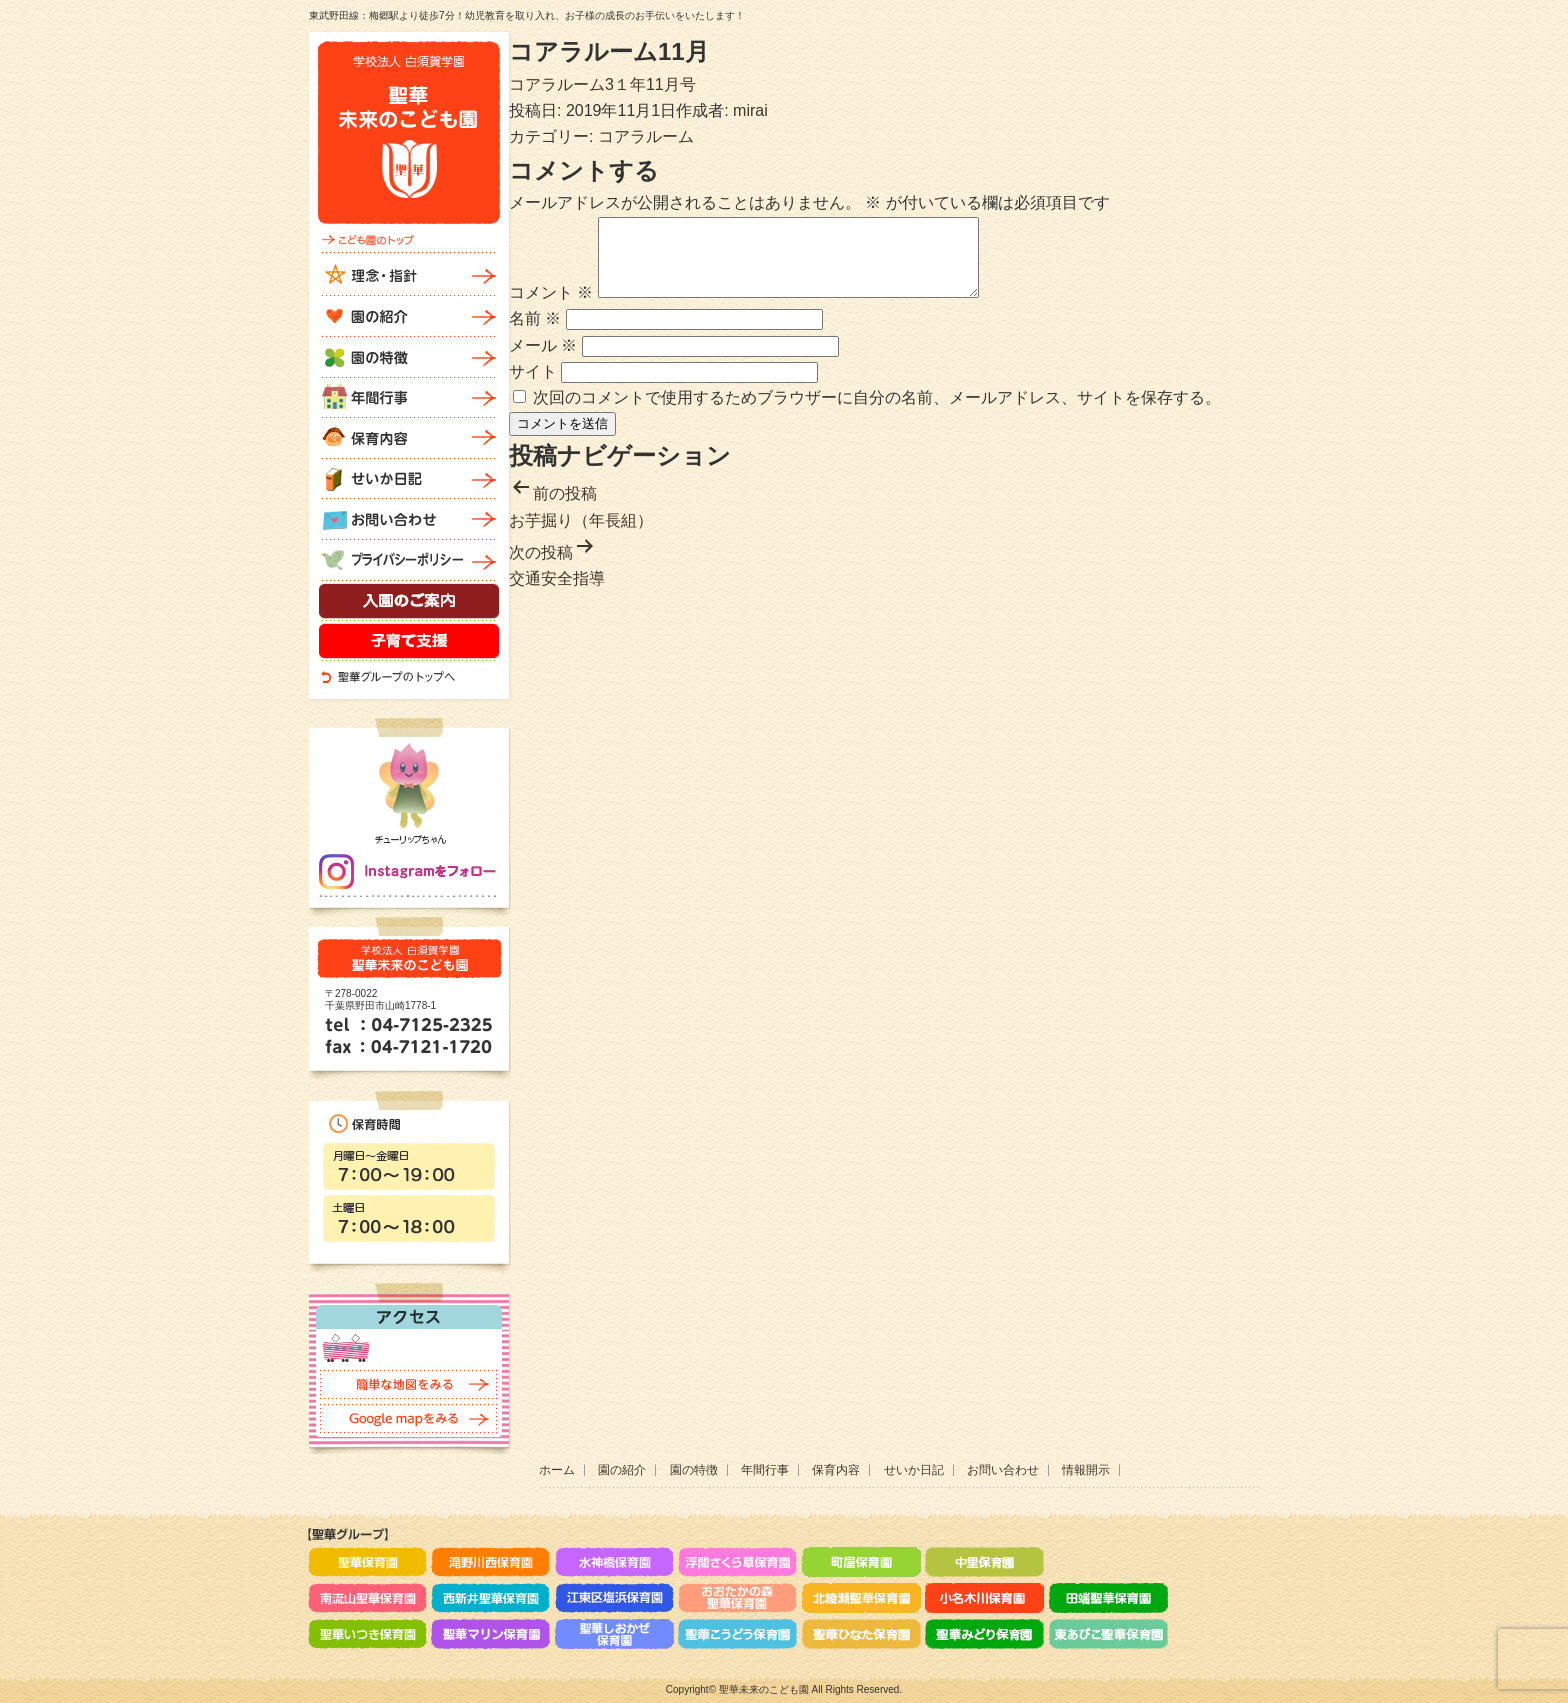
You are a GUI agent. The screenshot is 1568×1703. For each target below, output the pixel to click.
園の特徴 (694, 1470)
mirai (750, 110)
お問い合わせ (1003, 1470)
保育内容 (836, 1470)
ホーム (557, 1470)
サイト (533, 386)
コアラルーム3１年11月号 (602, 84)
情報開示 (1086, 1470)
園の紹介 (622, 1470)
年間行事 (765, 1470)
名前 (535, 333)
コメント (551, 307)
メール (543, 360)
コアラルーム (646, 136)
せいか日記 (914, 1470)
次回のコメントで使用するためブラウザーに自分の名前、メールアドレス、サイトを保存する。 (877, 412)
